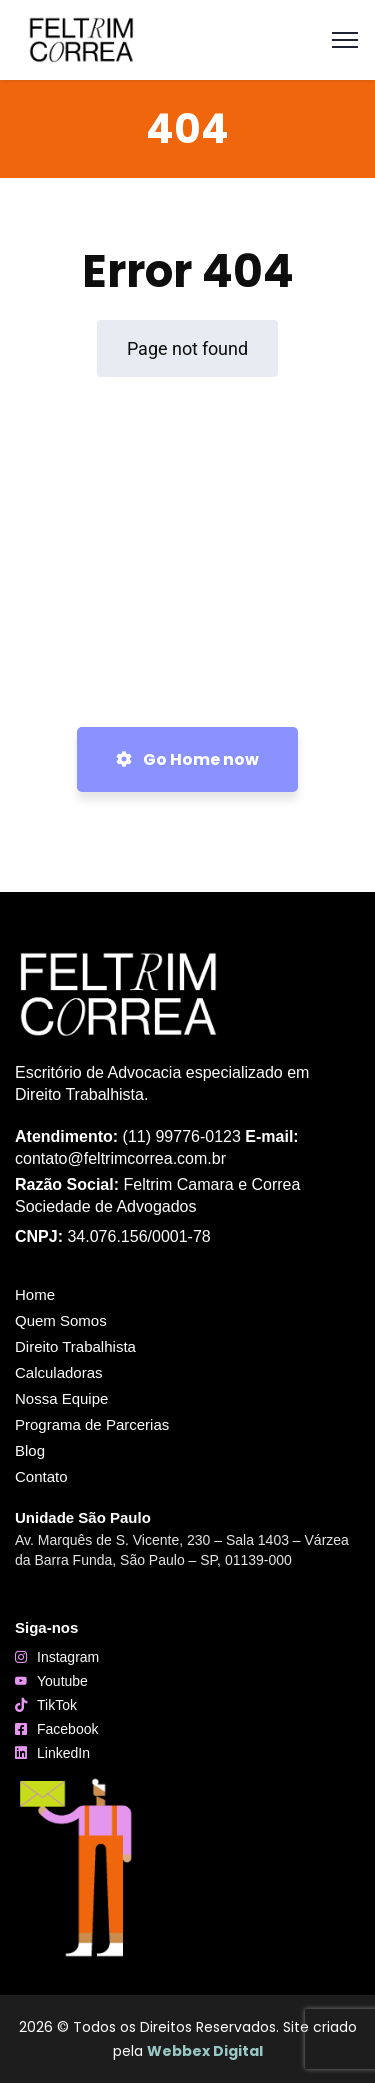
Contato (41, 1476)
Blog (35, 1451)
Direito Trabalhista (80, 1347)
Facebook (67, 1729)
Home (35, 1294)
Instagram (68, 1657)
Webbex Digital (205, 2051)
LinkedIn (63, 1753)
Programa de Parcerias (92, 1424)
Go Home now (187, 759)
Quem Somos (61, 1320)
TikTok (57, 1705)
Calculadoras (64, 1373)
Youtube (62, 1681)
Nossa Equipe (61, 1398)
